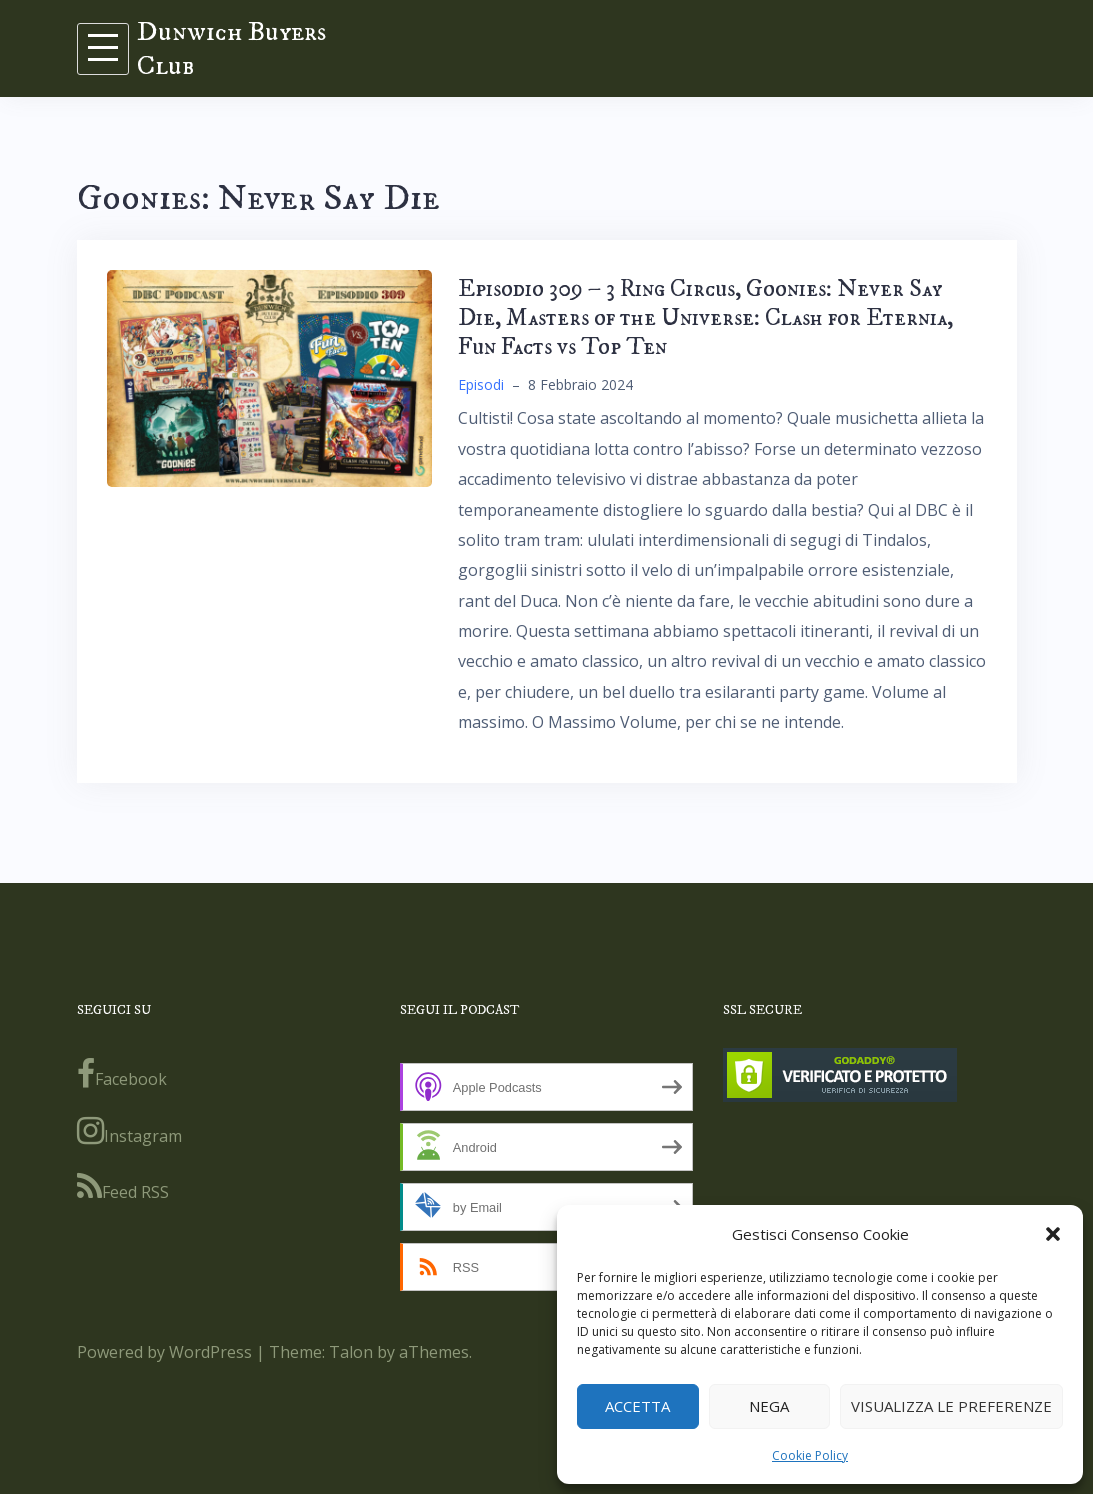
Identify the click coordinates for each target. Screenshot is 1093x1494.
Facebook (122, 1074)
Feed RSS (123, 1187)
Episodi (481, 384)
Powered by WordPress (164, 1352)
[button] (1053, 1234)
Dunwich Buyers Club (231, 48)
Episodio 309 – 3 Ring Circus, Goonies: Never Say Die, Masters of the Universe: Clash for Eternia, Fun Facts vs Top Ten (705, 318)
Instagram (129, 1131)
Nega (769, 1406)
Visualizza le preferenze (951, 1406)
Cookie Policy (810, 1455)
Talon (351, 1352)
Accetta (637, 1406)
